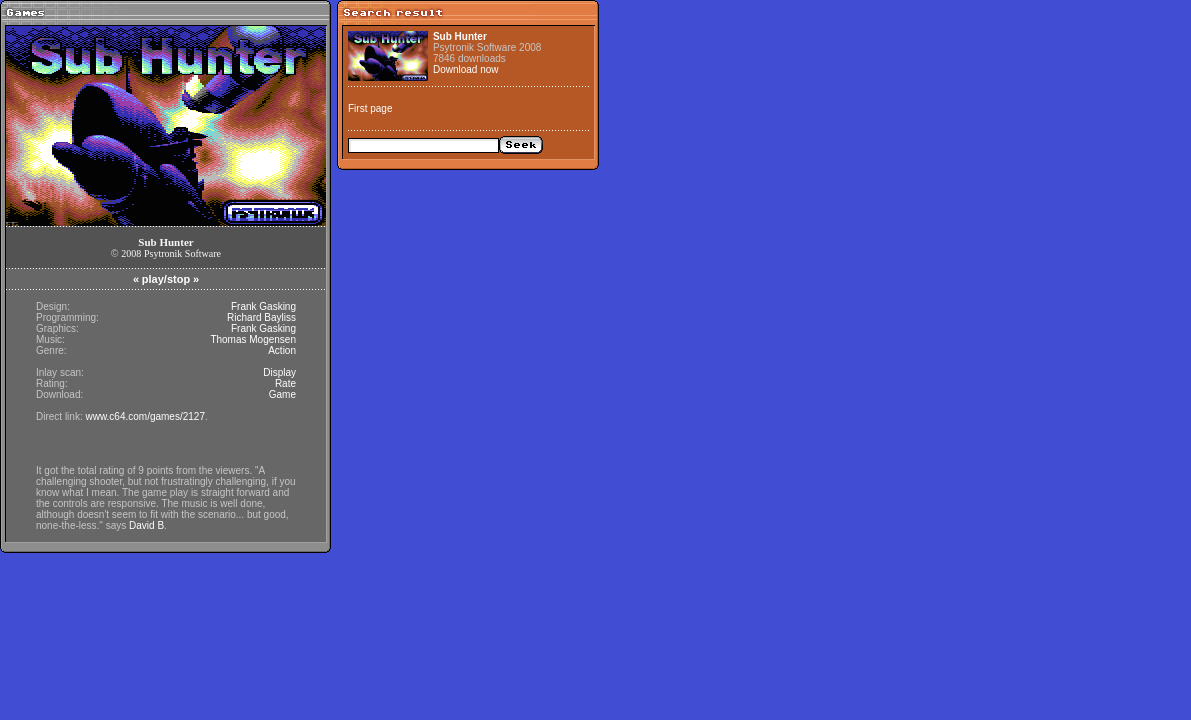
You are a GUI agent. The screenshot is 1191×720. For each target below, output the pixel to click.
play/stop (166, 279)
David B (146, 525)
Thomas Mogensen (253, 339)
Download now (466, 69)
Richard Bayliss (261, 317)
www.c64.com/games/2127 (145, 416)
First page (370, 108)
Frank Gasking (263, 306)
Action (282, 350)
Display (279, 372)
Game (282, 394)
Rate (285, 383)
